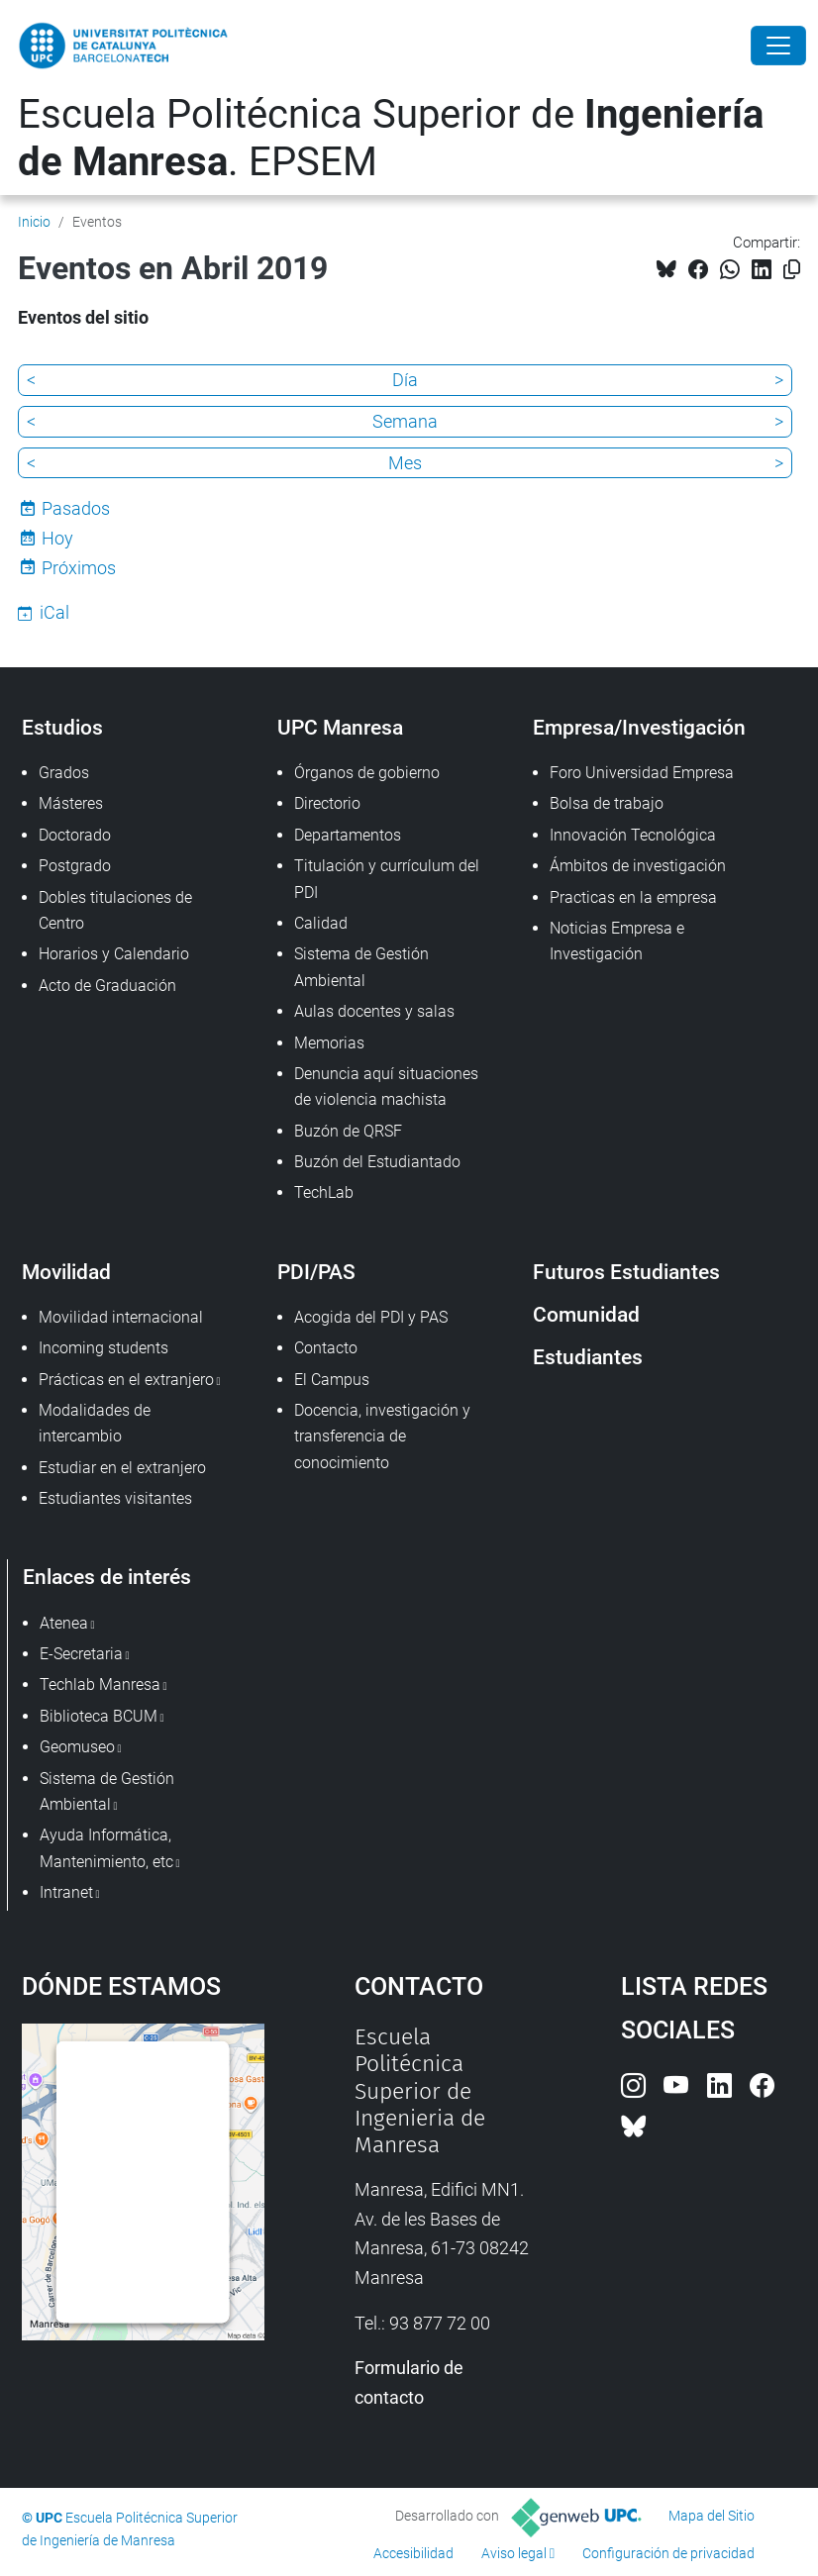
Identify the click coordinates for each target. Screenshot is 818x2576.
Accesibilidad (413, 2553)
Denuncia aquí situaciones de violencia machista (386, 1086)
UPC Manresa (340, 727)
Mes (405, 462)
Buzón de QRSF (348, 1131)
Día (405, 379)
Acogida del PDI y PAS (371, 1317)
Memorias (329, 1043)
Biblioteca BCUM (98, 1716)
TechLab (324, 1192)
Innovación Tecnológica (633, 835)
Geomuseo (77, 1746)
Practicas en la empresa (633, 897)
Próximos (79, 567)
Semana (405, 421)
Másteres (71, 803)
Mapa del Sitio (711, 2516)
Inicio (34, 222)
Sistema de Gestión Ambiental (361, 966)
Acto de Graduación (107, 985)
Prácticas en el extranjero (126, 1379)
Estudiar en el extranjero (122, 1467)
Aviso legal (514, 2553)
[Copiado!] (791, 269)
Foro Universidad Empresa (642, 772)
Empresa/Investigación (639, 727)
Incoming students (103, 1347)
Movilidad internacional (121, 1317)
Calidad (321, 923)
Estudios (62, 727)
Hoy (57, 538)
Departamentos (347, 835)
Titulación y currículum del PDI (386, 878)
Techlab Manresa (100, 1684)
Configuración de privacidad (668, 2553)
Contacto (326, 1347)
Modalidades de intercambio (95, 1423)
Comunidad (586, 1314)
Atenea (64, 1623)
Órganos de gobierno (367, 772)
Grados (64, 772)
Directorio (327, 803)
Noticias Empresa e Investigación (617, 941)
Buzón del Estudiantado (377, 1161)
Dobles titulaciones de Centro (115, 910)
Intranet (66, 1892)
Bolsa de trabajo (607, 803)
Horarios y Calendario (114, 953)
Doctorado (75, 835)
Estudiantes (588, 1356)
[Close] (778, 45)
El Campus (331, 1379)
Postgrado (75, 865)
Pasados (76, 508)
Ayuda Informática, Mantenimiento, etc (106, 1848)
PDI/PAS (316, 1271)
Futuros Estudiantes (626, 1271)
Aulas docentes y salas (374, 1011)
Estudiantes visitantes (115, 1498)
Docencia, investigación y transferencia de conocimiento (382, 1436)
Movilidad (66, 1271)
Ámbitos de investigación (638, 865)
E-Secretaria (81, 1653)
